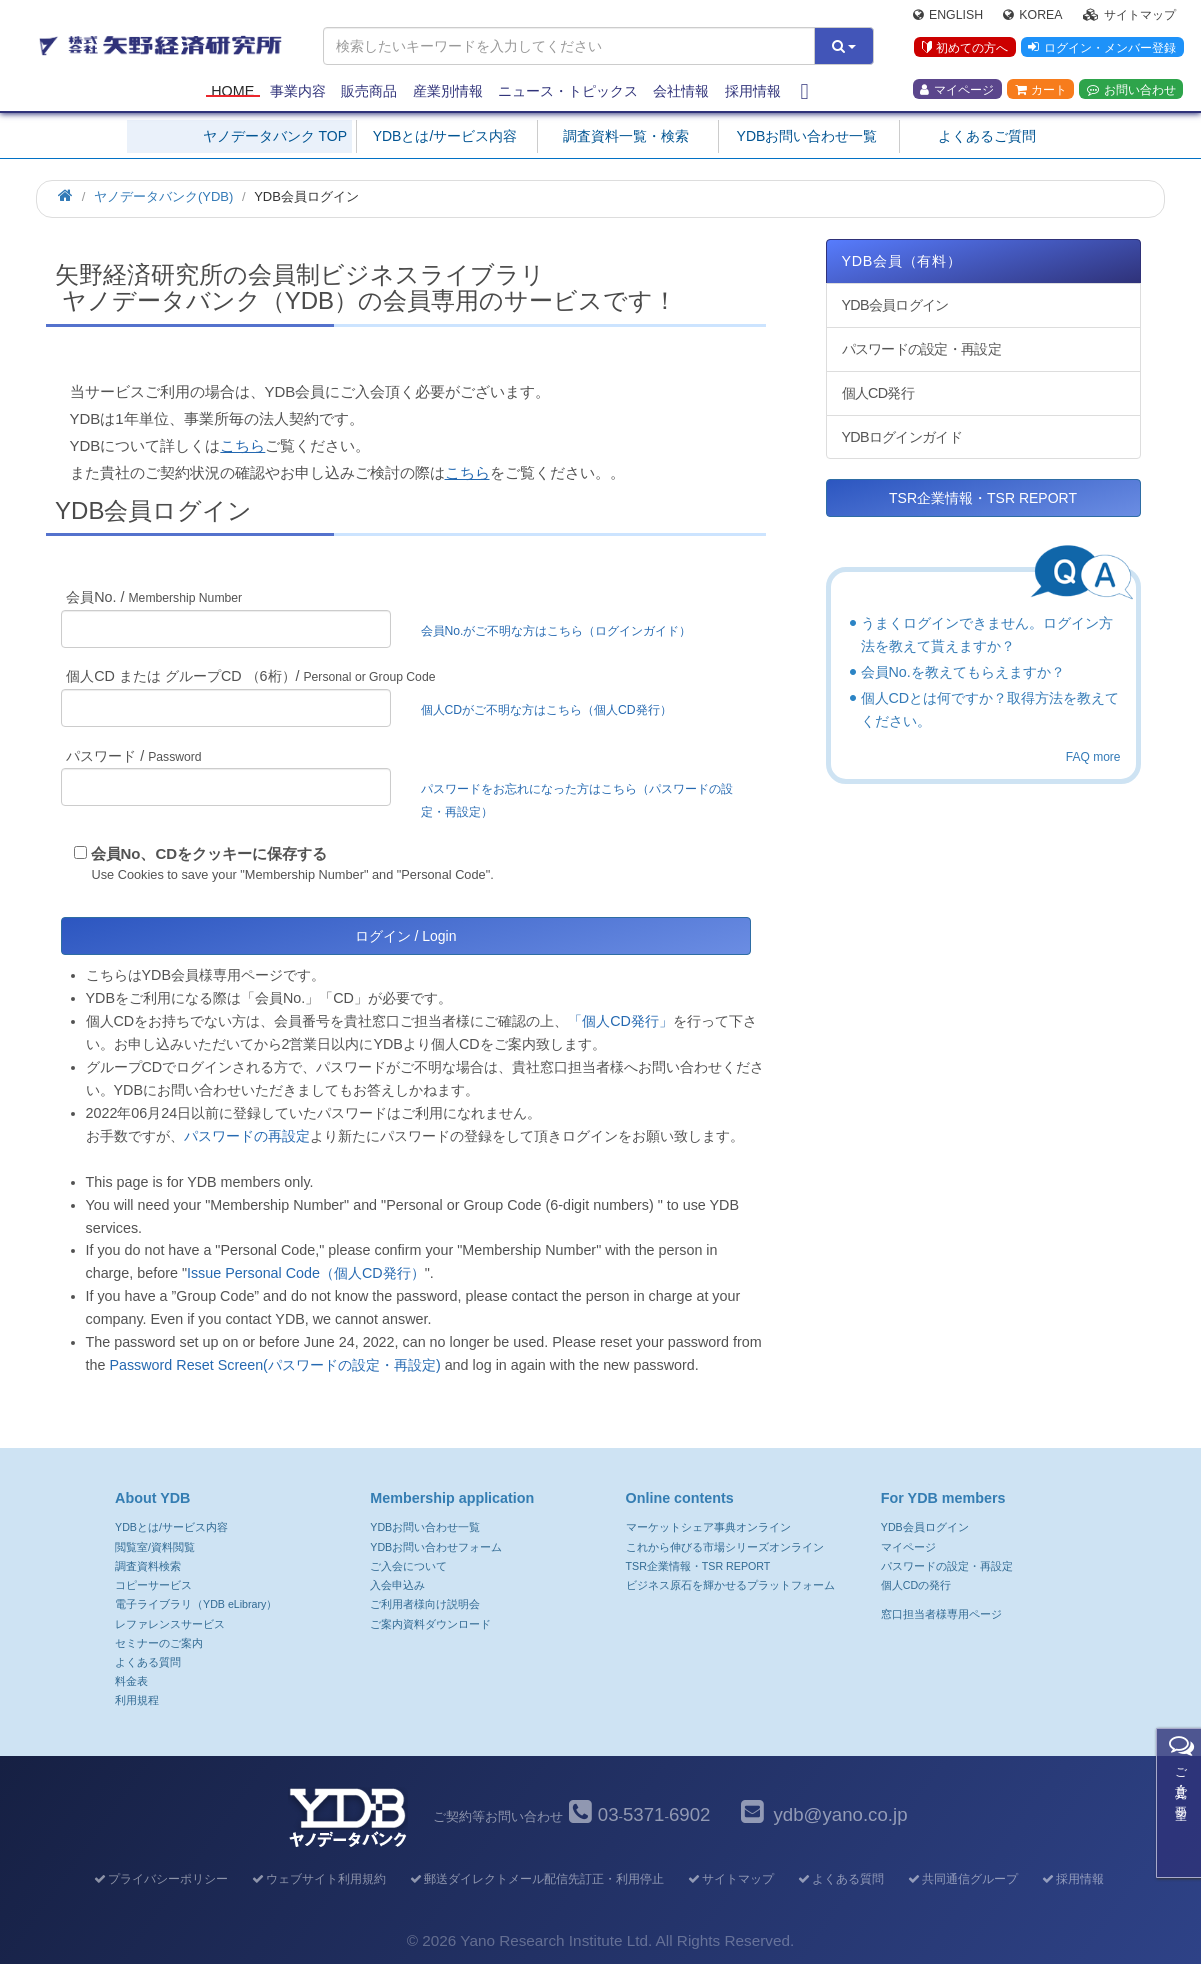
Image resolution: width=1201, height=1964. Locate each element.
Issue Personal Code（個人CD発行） (306, 1273)
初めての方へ (964, 49)
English (948, 16)
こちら (242, 445)
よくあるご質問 (987, 136)
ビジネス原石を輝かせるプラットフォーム (730, 1585)
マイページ (957, 91)
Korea (1032, 16)
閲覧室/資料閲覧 (155, 1547)
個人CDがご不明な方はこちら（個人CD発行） (546, 710)
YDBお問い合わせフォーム (436, 1547)
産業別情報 (448, 92)
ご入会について (408, 1566)
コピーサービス (153, 1585)
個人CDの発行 (916, 1585)
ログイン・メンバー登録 (1102, 49)
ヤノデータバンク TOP (275, 136)
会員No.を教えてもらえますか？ (963, 672)
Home (232, 92)
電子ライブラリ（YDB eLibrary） (196, 1604)
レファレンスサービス (170, 1624)
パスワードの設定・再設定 (921, 349)
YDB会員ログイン (895, 305)
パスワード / (133, 756)
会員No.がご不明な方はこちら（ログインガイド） (562, 631)
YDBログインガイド (902, 437)
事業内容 (298, 92)
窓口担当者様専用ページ (941, 1614)
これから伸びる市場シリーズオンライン (725, 1547)
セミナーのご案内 (159, 1643)
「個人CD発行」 (620, 1021)
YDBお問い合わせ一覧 (807, 136)
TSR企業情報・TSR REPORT (983, 498)
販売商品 (369, 92)
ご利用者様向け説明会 (425, 1604)
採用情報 (753, 92)
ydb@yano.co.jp (840, 1814)
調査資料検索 (148, 1566)
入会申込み (397, 1585)
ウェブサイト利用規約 (317, 1879)
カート (1041, 91)
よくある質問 (148, 1662)
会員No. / (154, 597)
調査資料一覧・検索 (626, 136)
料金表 (131, 1681)
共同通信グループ (961, 1879)
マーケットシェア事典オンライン (708, 1527)
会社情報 (681, 92)
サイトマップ (1129, 16)
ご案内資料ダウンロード (430, 1624)
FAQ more (1093, 757)
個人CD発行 (878, 393)
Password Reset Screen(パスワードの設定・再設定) (274, 1365)
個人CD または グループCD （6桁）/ (250, 676)
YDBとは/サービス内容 (445, 136)
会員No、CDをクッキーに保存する (209, 853)
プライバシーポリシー (159, 1879)
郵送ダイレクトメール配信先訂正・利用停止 (535, 1879)
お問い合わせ (1131, 91)
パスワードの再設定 (247, 1136)
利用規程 (137, 1700)
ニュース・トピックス (568, 92)
